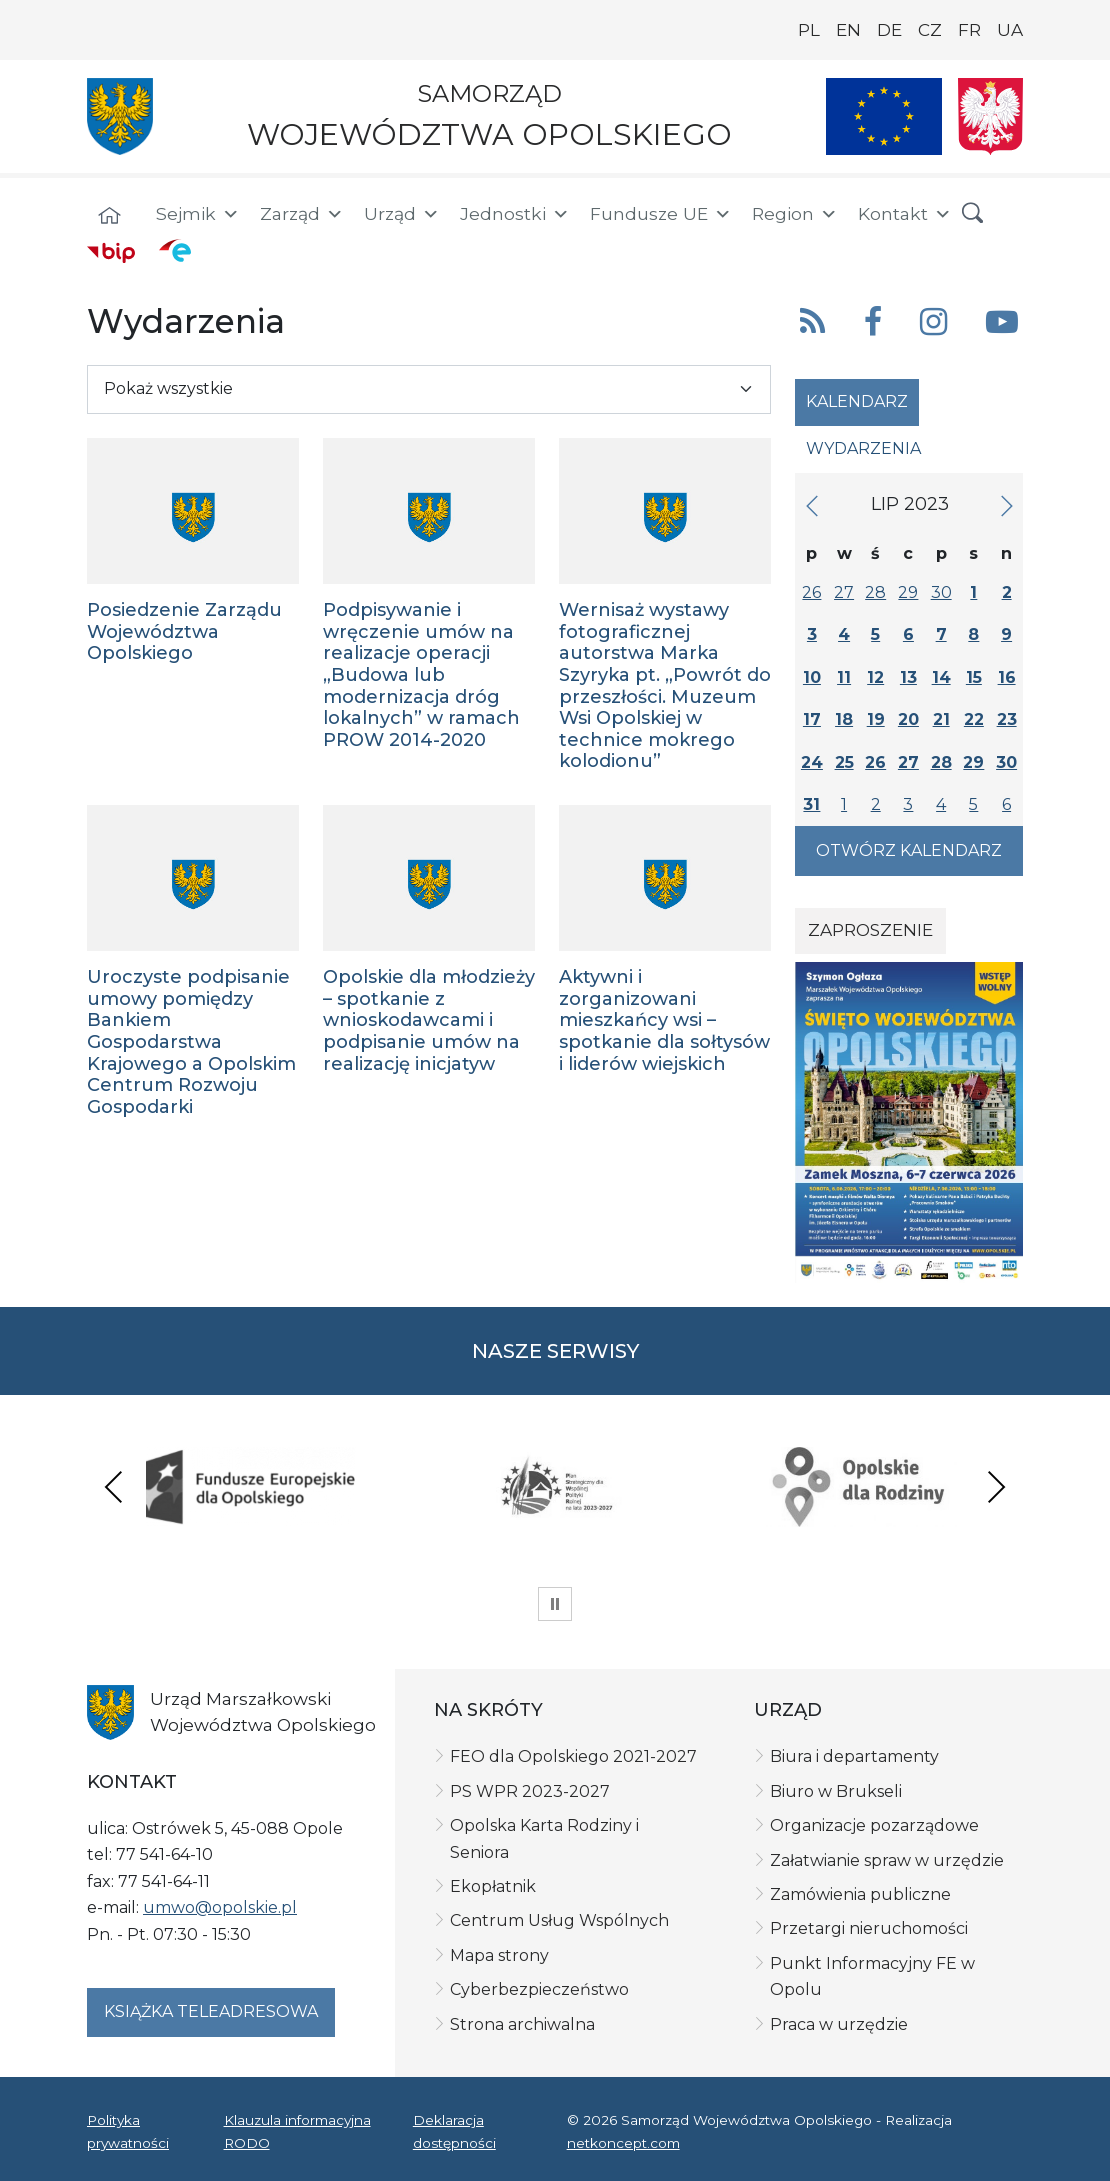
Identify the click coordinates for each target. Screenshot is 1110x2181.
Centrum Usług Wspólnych (559, 1920)
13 (908, 677)
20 (908, 719)
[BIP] (111, 252)
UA (1010, 30)
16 (1007, 677)
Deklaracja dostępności (454, 2131)
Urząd (402, 214)
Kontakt (905, 214)
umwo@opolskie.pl (220, 1907)
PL (809, 30)
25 (844, 762)
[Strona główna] (109, 217)
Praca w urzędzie (839, 2024)
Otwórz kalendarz (909, 850)
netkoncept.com (623, 2143)
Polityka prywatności (128, 2131)
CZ (930, 30)
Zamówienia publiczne (860, 1894)
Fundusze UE (661, 214)
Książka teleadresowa (211, 2011)
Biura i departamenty (854, 1756)
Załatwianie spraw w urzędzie (887, 1860)
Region (795, 214)
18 (844, 719)
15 (974, 677)
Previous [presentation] (114, 1486)
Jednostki (515, 214)
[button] (973, 214)
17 (812, 719)
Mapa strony (499, 1955)
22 (974, 719)
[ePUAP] (175, 250)
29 (908, 592)
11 (844, 677)
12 (875, 677)
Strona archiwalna (522, 2024)
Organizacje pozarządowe (874, 1825)
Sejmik (198, 214)
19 (876, 719)
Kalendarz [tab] (857, 401)
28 (875, 592)
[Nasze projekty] (884, 116)
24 (812, 762)
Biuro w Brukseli (836, 1791)
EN (848, 30)
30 (941, 592)
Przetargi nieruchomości (869, 1928)
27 (844, 592)
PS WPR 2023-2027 (530, 1791)
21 (941, 719)
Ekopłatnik (493, 1886)
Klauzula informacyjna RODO (297, 2131)
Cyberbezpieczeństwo (539, 1989)
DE (889, 30)
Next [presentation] (996, 1486)
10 (812, 677)
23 (1007, 719)
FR (969, 30)
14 (941, 677)
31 (811, 804)
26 (811, 592)
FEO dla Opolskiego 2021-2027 (573, 1756)
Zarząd (302, 214)
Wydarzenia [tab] (863, 448)
